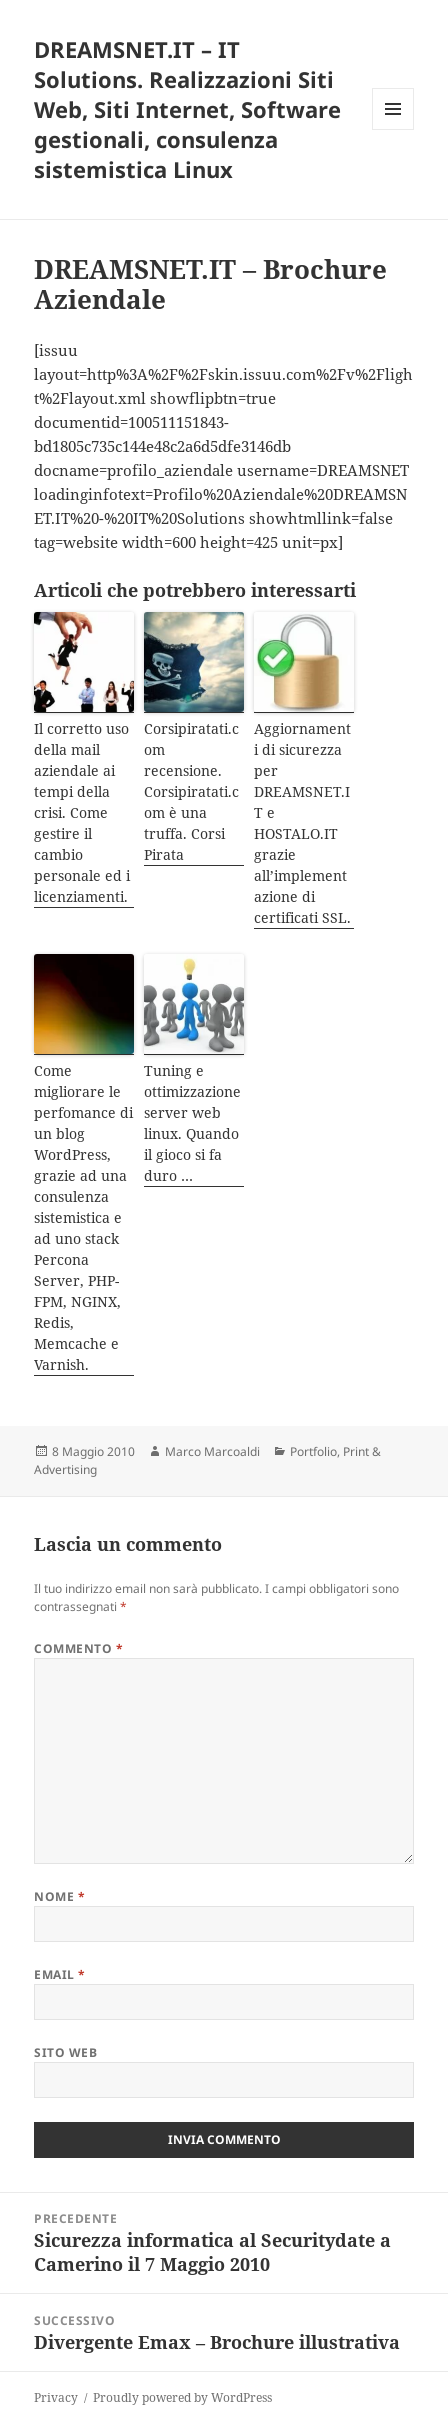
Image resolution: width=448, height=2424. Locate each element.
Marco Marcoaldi (212, 1451)
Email (59, 1974)
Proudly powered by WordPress (182, 2397)
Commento (78, 1648)
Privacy (56, 2397)
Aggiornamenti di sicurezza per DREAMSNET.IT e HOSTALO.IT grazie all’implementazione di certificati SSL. (302, 823)
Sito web (65, 2052)
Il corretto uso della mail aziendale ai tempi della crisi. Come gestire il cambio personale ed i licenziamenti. (82, 812)
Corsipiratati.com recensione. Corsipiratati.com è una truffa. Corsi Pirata (191, 791)
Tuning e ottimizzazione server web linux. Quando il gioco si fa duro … (192, 1123)
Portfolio (313, 1451)
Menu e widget (393, 129)
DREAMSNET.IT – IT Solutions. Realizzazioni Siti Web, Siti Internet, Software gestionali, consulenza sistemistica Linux (187, 109)
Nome (59, 1896)
